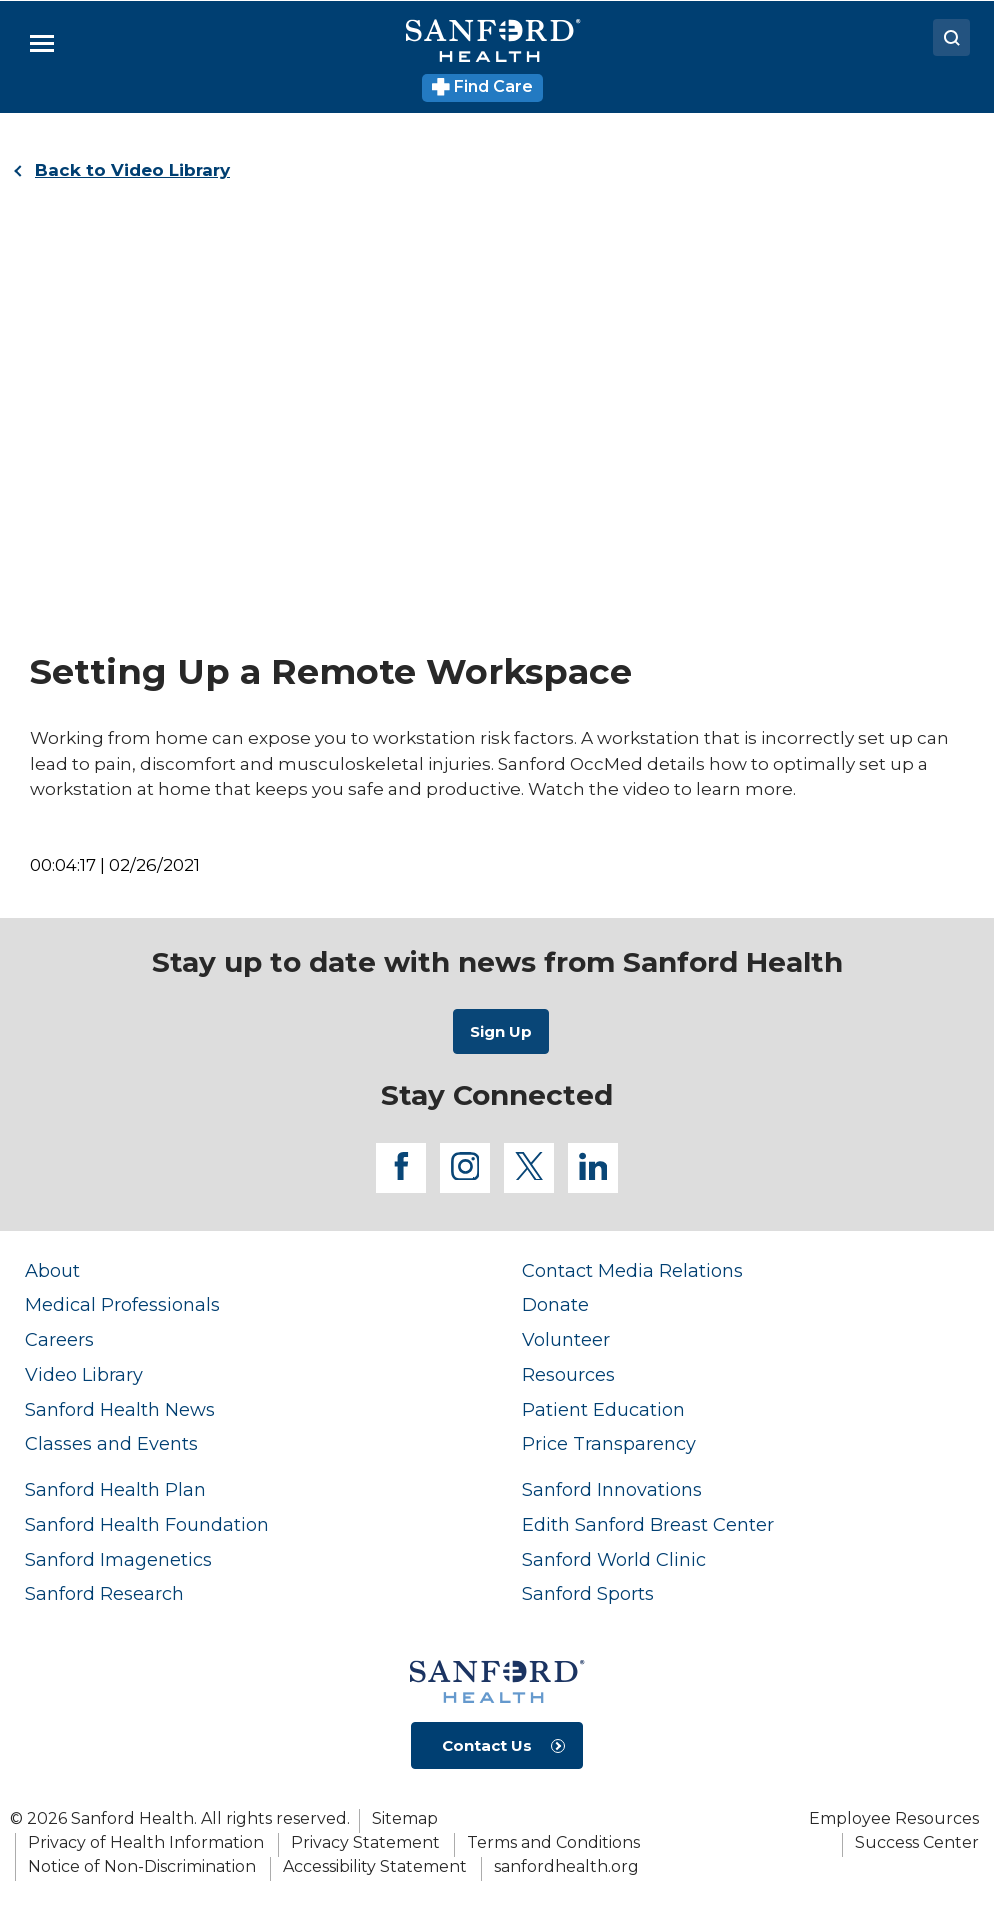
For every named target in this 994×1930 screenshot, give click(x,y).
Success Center (917, 1842)
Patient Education (603, 1409)
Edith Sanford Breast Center (648, 1524)
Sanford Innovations (612, 1489)
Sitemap (405, 1818)
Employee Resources (894, 1818)
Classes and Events (111, 1443)
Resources (568, 1374)
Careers (59, 1339)
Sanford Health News (120, 1409)
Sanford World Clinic (614, 1559)
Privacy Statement (365, 1842)
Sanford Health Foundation (147, 1524)
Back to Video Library (132, 170)
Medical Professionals (122, 1304)
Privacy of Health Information (146, 1842)
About (52, 1270)
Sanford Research (104, 1593)
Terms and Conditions (553, 1842)
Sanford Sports (588, 1593)
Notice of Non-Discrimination (142, 1866)
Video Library (84, 1374)
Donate (555, 1304)
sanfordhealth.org (566, 1866)
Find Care (482, 86)
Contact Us (487, 1745)
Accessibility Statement (375, 1866)
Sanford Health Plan (115, 1489)
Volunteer (566, 1339)
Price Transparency (609, 1443)
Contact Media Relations (632, 1270)
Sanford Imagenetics (118, 1559)
